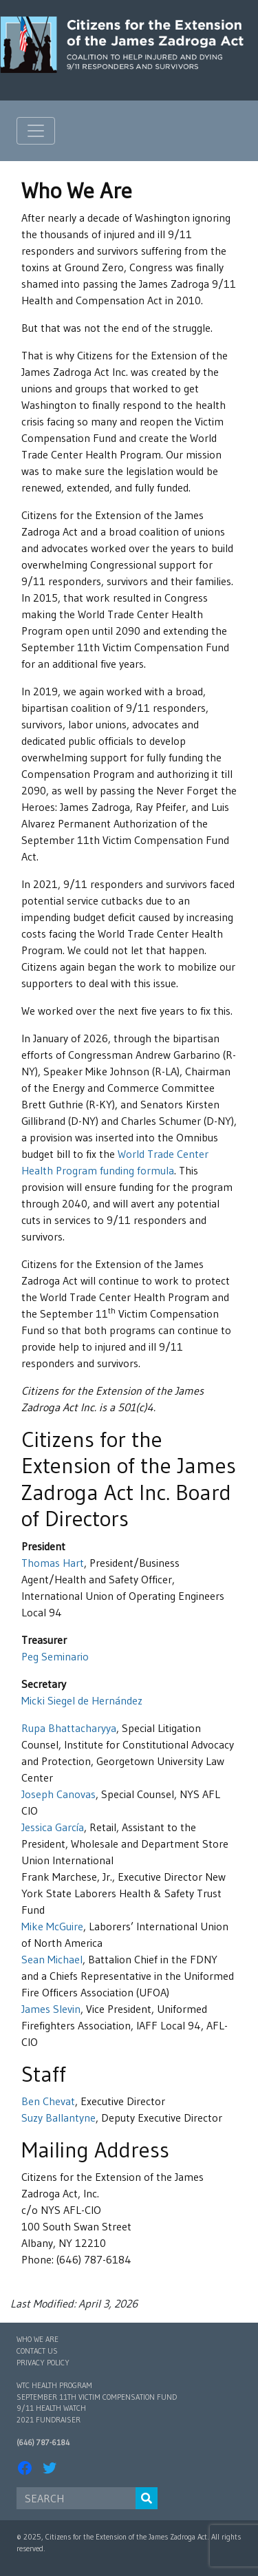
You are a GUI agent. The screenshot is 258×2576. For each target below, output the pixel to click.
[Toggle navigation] (36, 131)
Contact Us (37, 2351)
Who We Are (37, 2339)
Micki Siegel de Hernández (81, 1700)
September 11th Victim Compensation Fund (97, 2397)
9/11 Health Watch (51, 2408)
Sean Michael (52, 1959)
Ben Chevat (48, 2101)
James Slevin (50, 2009)
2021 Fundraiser (48, 2420)
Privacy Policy (43, 2362)
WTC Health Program (54, 2385)
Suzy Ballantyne (58, 2117)
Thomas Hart (52, 1563)
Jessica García (52, 1827)
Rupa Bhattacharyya (68, 1728)
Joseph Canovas (58, 1794)
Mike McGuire (52, 1926)
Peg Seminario (55, 1656)
